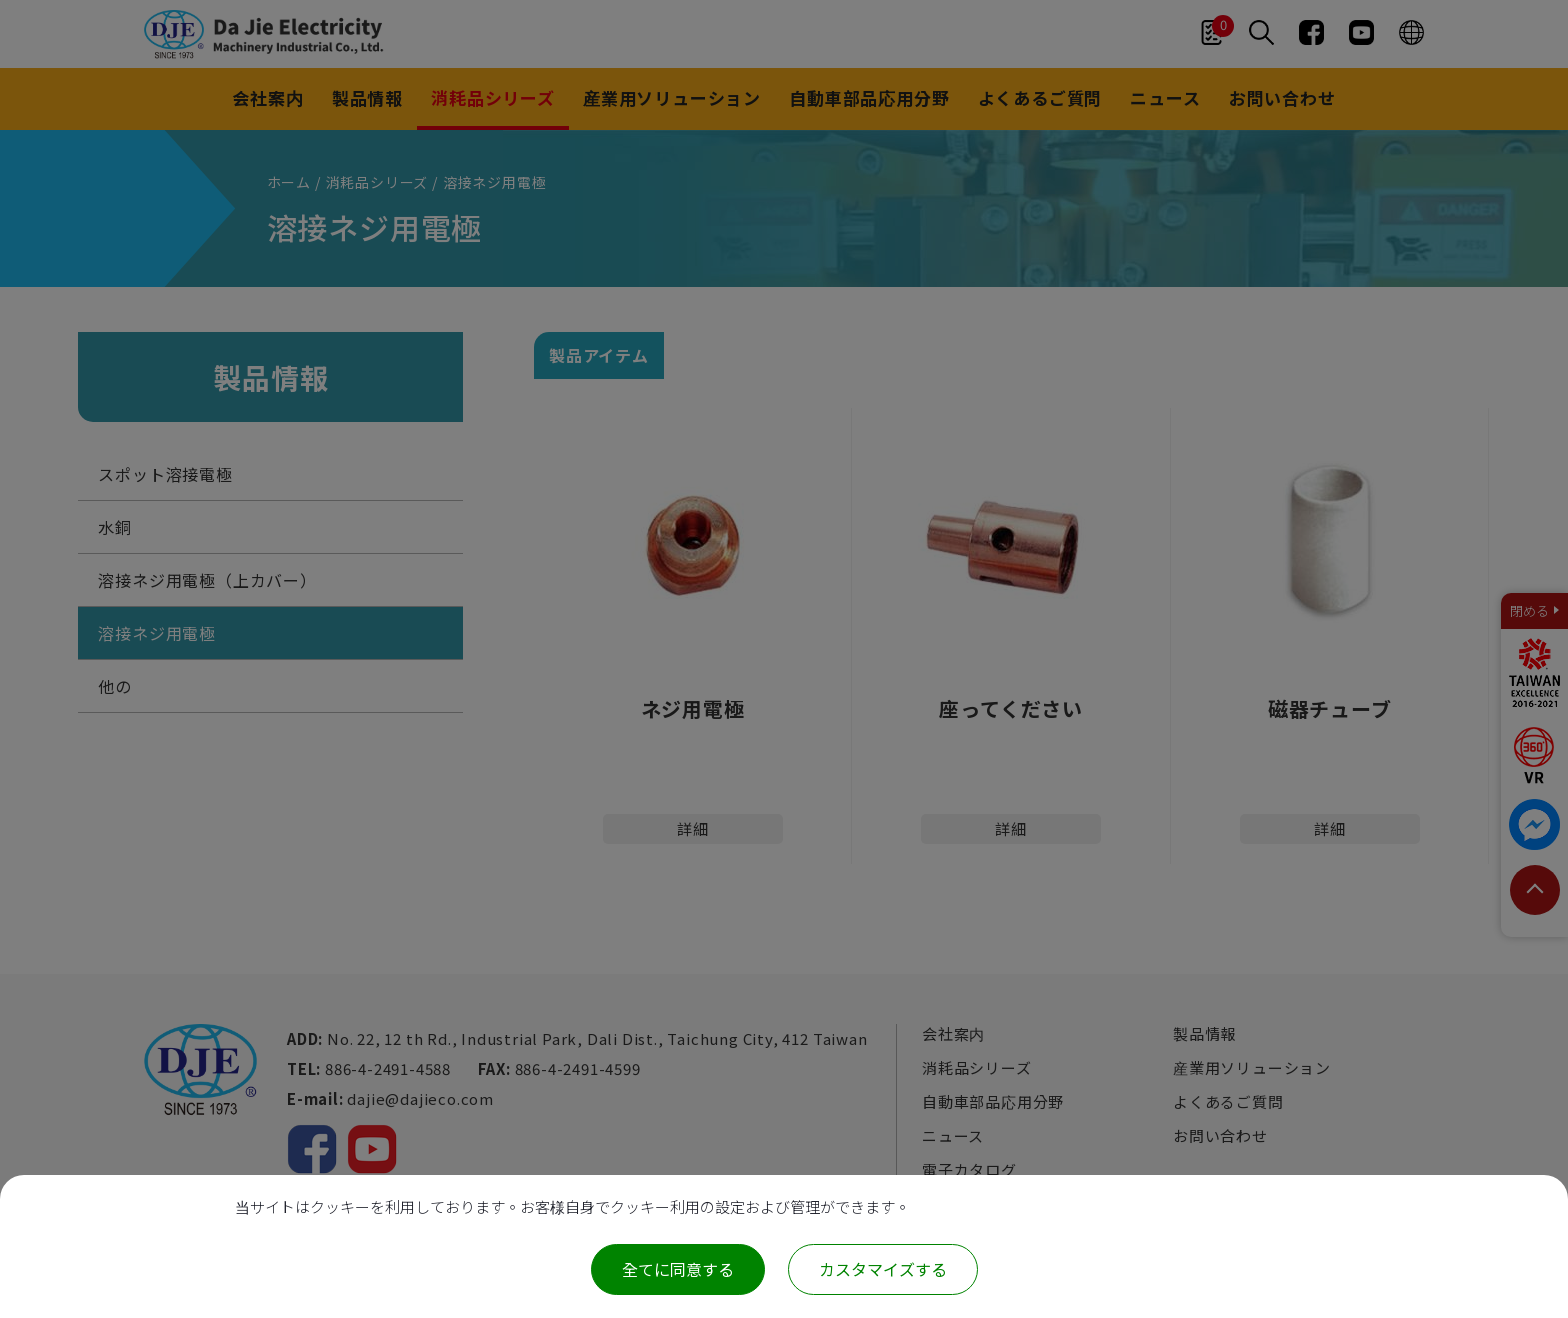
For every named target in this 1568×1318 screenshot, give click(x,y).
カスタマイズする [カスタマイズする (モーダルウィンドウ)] (883, 1269)
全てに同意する (678, 1269)
